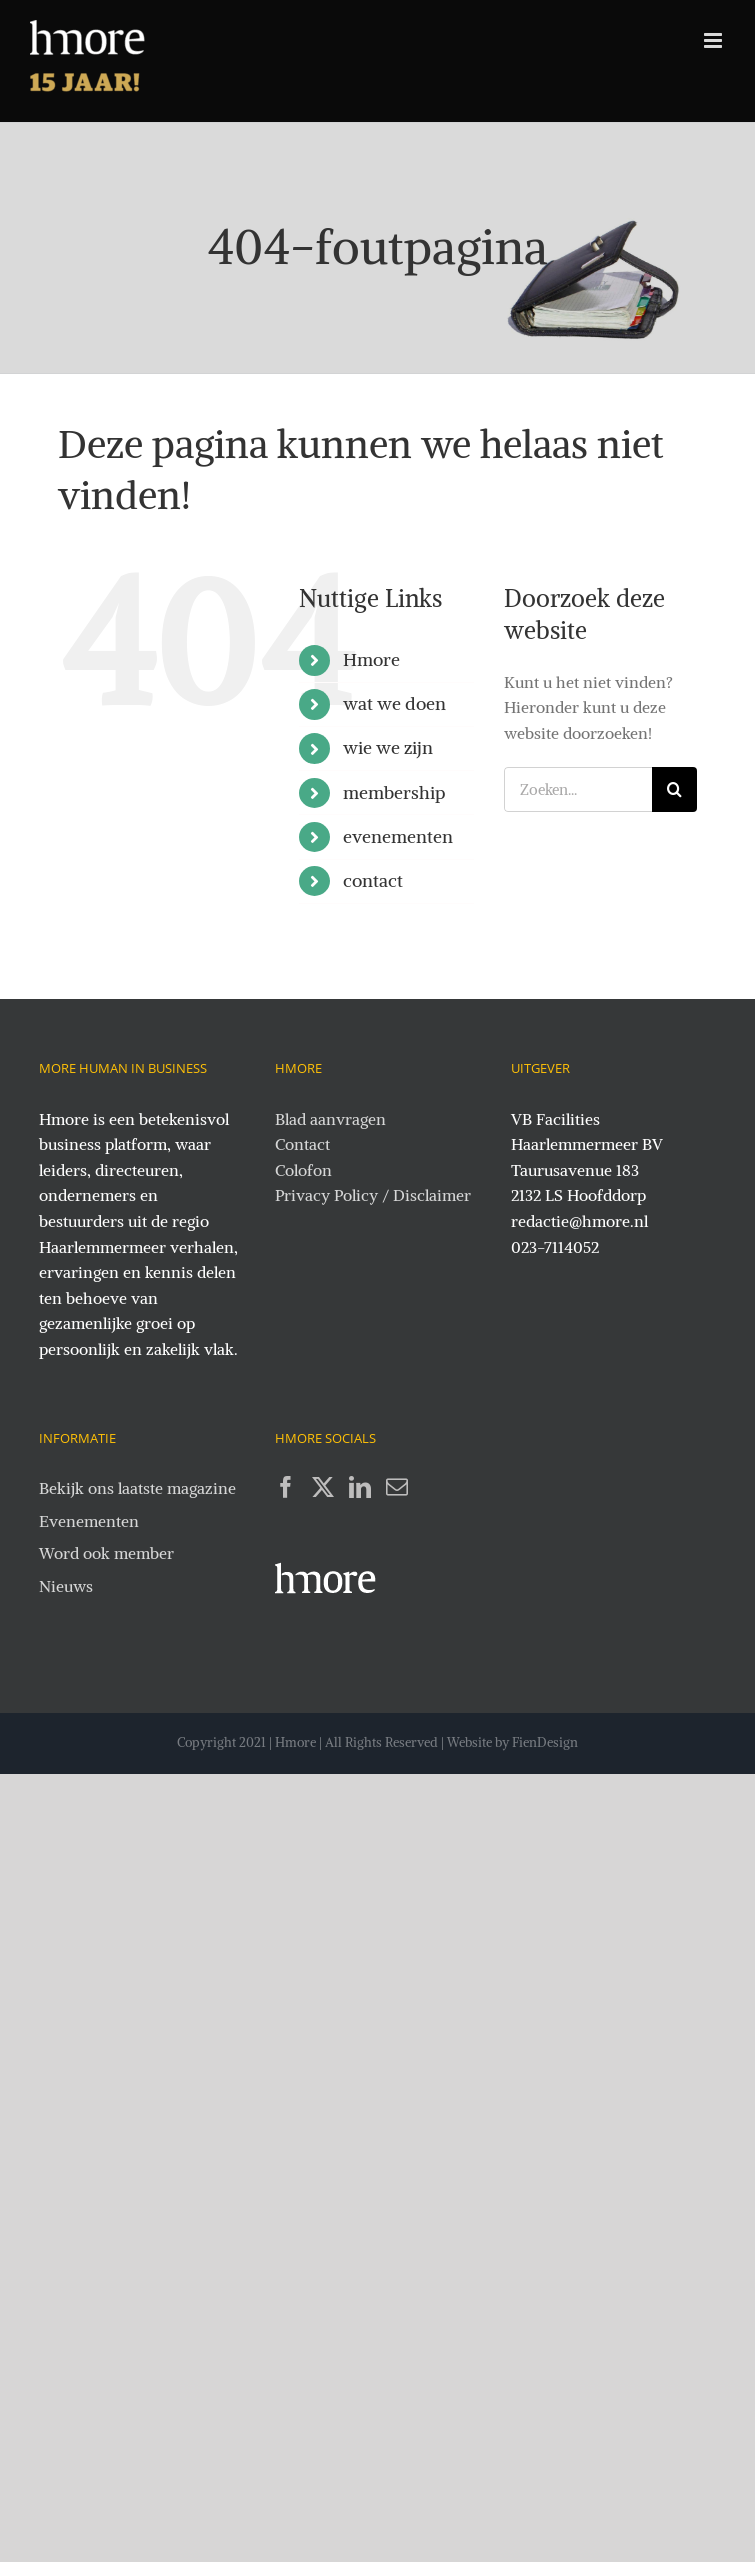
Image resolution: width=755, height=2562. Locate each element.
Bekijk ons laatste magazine (137, 1488)
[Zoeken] (674, 789)
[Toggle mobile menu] (714, 40)
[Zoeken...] (578, 789)
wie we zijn (388, 747)
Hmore (371, 659)
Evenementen (89, 1521)
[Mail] (397, 1487)
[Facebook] (286, 1487)
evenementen (398, 836)
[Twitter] (323, 1487)
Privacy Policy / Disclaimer (373, 1195)
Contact (302, 1144)
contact (373, 880)
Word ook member (106, 1553)
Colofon (303, 1170)
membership (394, 792)
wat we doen (394, 703)
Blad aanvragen (330, 1119)
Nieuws (66, 1586)
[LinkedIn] (360, 1487)
